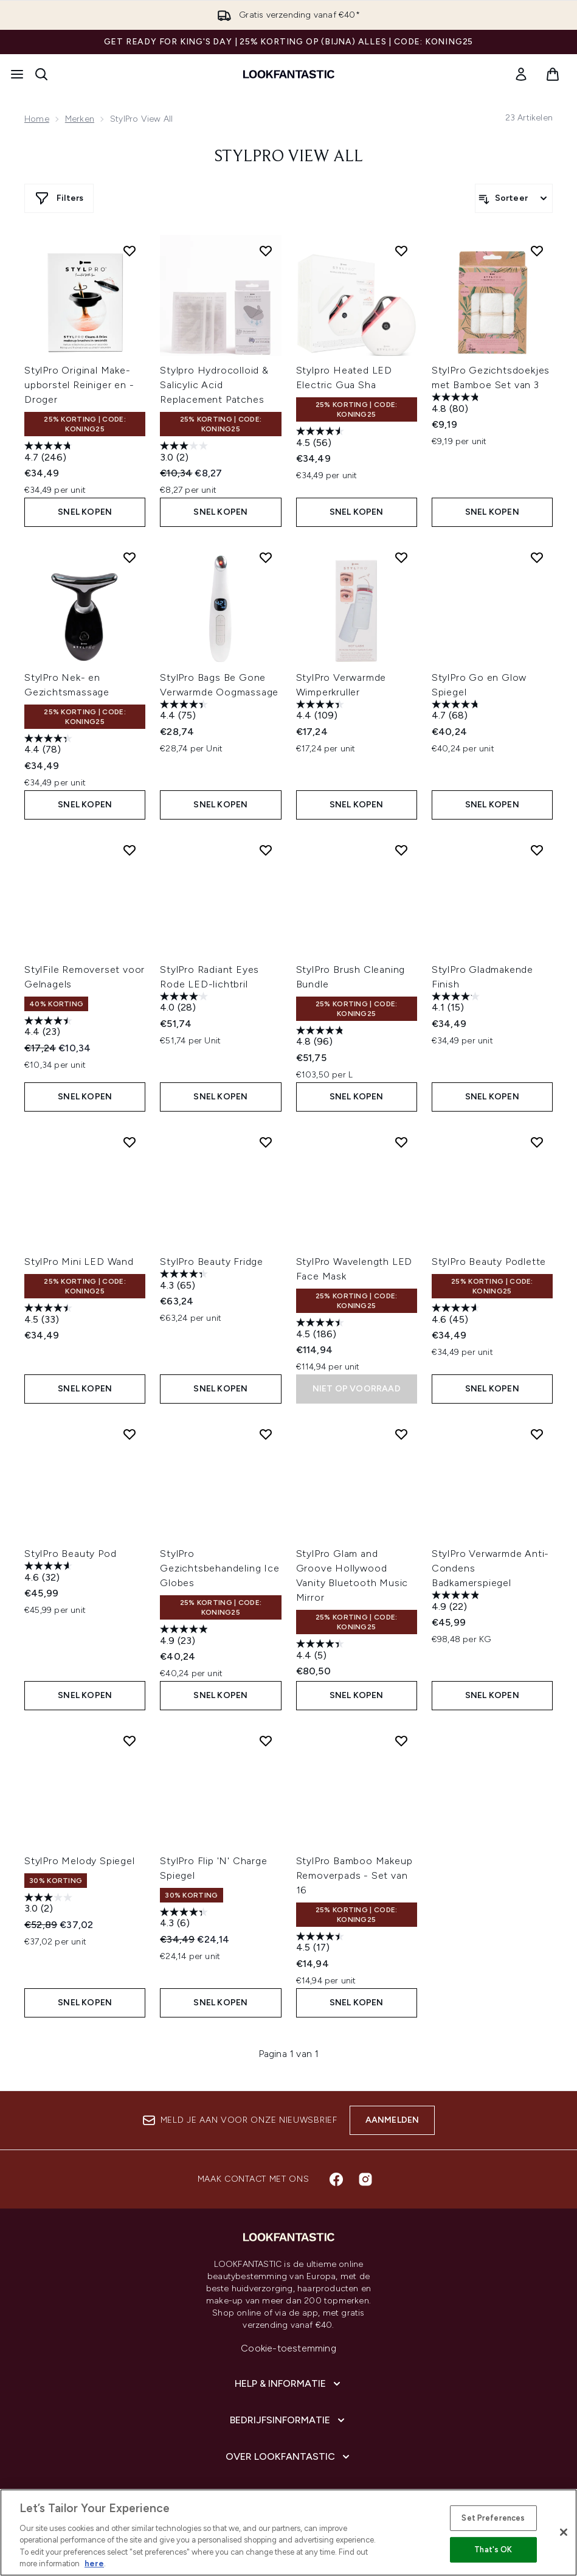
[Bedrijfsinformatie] (288, 2420)
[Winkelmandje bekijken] (552, 74)
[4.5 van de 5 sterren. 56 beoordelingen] (321, 438)
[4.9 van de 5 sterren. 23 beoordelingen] (185, 1636)
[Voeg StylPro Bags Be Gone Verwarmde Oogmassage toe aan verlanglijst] (265, 557)
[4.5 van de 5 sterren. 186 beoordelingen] (321, 1330)
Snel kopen (85, 512)
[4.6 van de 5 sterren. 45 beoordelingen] (457, 1315)
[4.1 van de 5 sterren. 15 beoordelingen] (457, 1003)
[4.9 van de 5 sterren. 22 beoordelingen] (457, 1602)
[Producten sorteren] (514, 198)
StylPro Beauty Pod (70, 1553)
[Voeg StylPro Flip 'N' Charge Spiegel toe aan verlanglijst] (265, 1740)
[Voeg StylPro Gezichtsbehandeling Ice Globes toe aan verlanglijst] (265, 1434)
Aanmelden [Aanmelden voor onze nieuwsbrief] (392, 2120)
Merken (79, 119)
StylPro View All (289, 156)
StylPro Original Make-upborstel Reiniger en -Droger (79, 384)
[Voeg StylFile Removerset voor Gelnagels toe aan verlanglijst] (129, 850)
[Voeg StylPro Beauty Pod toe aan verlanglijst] (129, 1434)
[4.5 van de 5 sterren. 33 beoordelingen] (49, 1315)
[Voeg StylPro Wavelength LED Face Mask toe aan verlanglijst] (401, 1142)
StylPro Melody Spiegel (79, 1861)
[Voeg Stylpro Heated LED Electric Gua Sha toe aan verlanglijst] (401, 250)
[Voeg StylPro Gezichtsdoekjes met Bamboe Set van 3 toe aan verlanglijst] (536, 250)
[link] (521, 74)
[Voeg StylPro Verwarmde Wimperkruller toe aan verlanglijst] (401, 557)
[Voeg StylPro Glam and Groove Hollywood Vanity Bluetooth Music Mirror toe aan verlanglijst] (401, 1434)
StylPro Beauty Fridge (211, 1261)
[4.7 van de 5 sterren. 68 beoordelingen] (457, 711)
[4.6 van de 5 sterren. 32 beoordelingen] (49, 1573)
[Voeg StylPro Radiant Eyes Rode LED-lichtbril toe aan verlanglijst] (265, 850)
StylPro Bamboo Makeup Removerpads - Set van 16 (354, 1875)
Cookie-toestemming (288, 2348)
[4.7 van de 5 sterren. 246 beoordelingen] (49, 453)
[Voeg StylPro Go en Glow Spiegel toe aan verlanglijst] (536, 557)
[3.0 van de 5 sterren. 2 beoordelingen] (185, 453)
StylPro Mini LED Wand (79, 1261)
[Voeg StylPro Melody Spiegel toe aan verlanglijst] (129, 1740)
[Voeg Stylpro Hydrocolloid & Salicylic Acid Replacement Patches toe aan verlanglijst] (265, 250)
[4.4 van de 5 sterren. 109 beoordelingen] (321, 711)
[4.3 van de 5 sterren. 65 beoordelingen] (185, 1281)
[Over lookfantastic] (289, 2456)
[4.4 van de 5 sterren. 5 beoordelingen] (321, 1651)
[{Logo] (288, 74)
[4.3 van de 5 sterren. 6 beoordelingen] (185, 1919)
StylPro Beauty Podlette (489, 1261)
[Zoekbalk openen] (41, 74)
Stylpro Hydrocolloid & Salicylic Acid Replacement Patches (214, 384)
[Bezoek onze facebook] (336, 2179)
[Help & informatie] (289, 2383)
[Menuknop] (17, 74)
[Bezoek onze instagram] (365, 2179)
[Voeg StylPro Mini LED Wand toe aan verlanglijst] (129, 1142)
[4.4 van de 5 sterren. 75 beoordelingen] (185, 711)
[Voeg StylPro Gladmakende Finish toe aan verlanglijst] (536, 850)
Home (36, 119)
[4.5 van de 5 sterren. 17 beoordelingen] (321, 1943)
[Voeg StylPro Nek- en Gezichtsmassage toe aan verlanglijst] (129, 557)
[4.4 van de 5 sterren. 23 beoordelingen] (49, 1028)
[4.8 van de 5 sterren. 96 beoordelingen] (321, 1038)
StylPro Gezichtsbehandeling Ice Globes (219, 1568)
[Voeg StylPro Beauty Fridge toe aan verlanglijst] (265, 1142)
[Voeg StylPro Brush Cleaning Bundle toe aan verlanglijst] (401, 850)
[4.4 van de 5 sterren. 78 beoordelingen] (49, 745)
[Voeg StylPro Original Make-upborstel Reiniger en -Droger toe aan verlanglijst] (129, 250)
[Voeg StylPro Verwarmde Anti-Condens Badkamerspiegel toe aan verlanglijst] (536, 1434)
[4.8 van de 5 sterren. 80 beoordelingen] (457, 404)
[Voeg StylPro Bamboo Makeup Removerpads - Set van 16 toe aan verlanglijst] (401, 1740)
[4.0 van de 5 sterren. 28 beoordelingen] (185, 1003)
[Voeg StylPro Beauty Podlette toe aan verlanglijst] (536, 1142)
